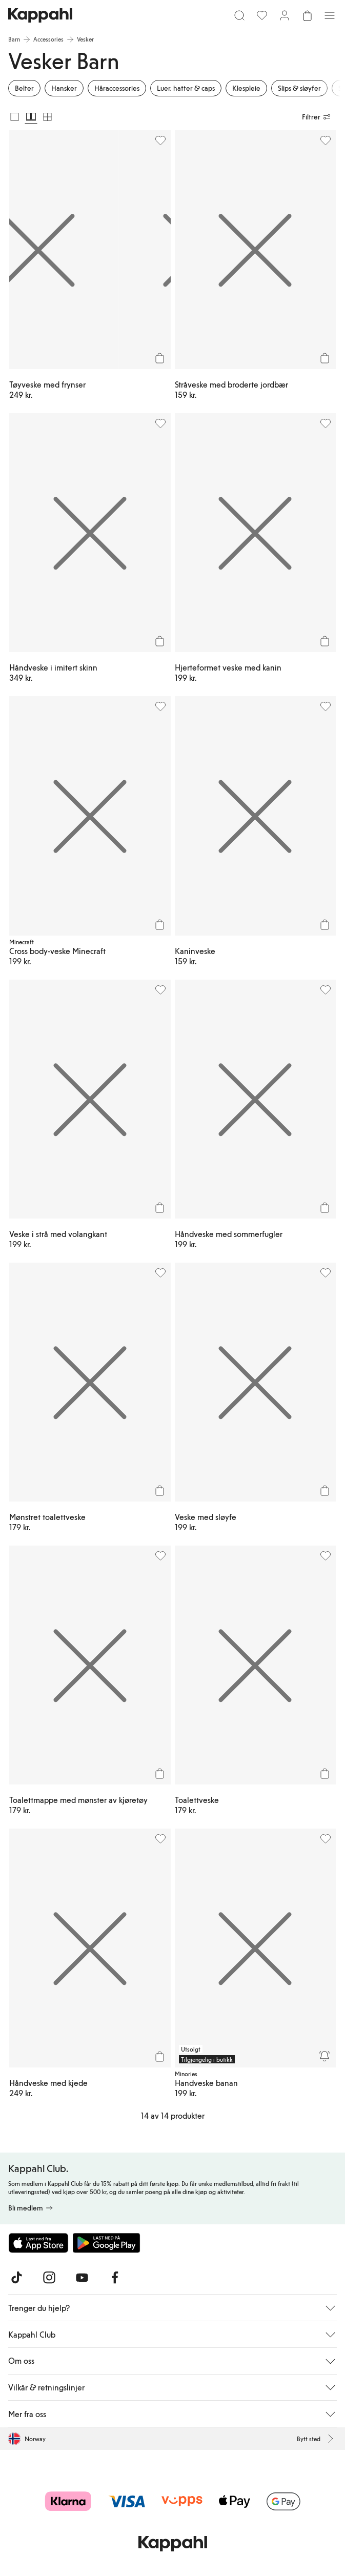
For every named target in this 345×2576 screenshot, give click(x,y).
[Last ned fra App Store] (38, 2243)
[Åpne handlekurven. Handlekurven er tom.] (307, 15)
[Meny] (329, 15)
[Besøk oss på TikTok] (16, 2277)
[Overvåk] (324, 2056)
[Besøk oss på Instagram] (49, 2277)
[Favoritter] (262, 15)
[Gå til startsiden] (40, 15)
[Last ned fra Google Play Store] (106, 2243)
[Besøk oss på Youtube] (82, 2277)
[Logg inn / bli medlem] (284, 15)
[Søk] (239, 15)
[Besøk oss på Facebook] (115, 2277)
